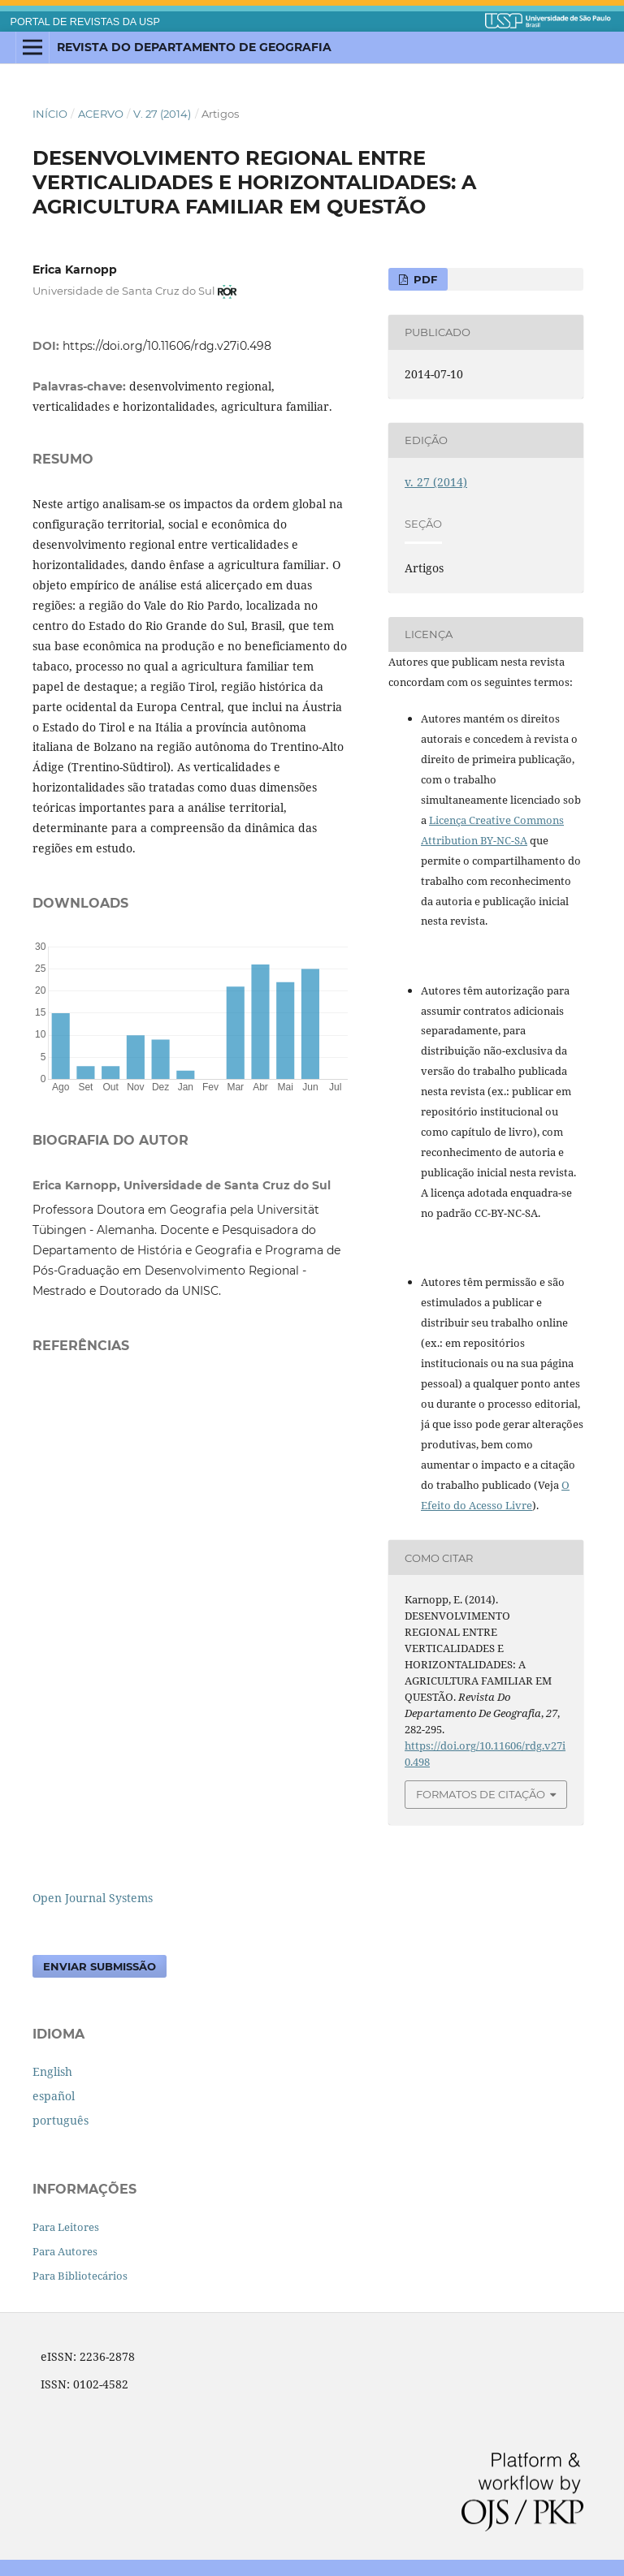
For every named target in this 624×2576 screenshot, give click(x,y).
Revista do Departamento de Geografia (194, 47)
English (52, 2071)
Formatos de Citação (480, 1794)
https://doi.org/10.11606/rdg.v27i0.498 (167, 346)
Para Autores (65, 2251)
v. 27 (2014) (162, 113)
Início (49, 113)
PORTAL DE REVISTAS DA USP (85, 22)
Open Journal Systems (92, 1897)
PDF (423, 279)
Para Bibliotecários (80, 2275)
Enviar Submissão (99, 1966)
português (60, 2120)
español (53, 2096)
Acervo (101, 113)
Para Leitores (65, 2227)
